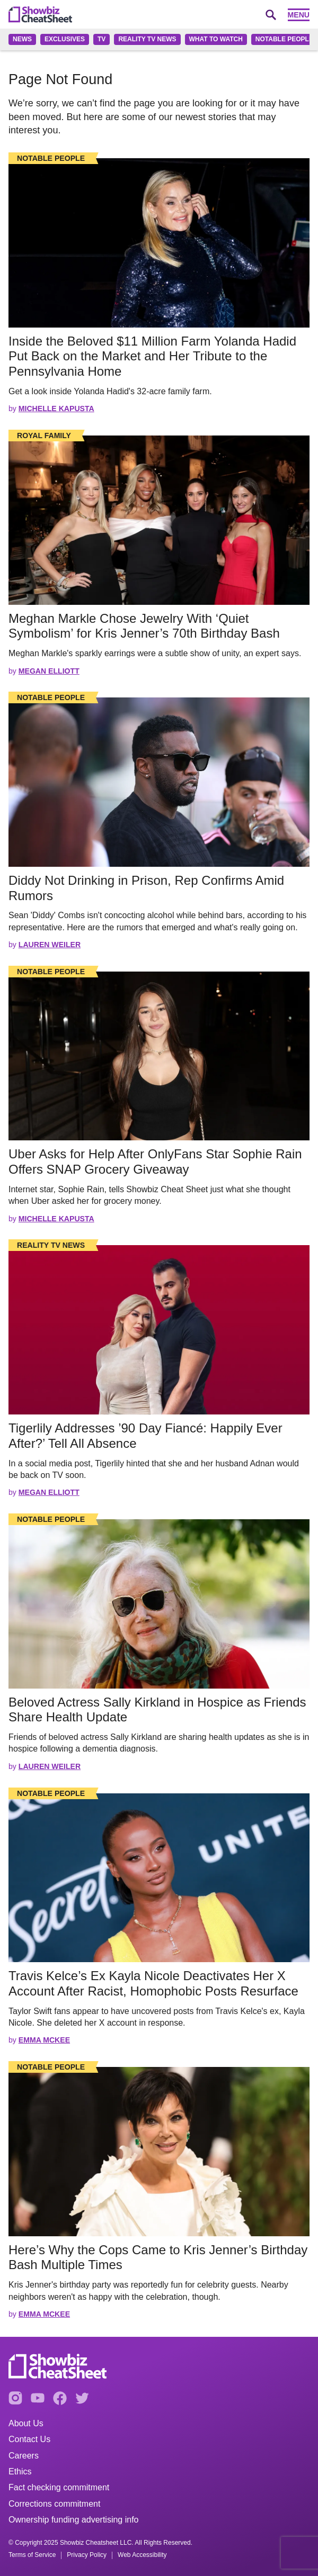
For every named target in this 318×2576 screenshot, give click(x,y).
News (22, 39)
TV (101, 39)
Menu (299, 15)
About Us (25, 2423)
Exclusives (65, 39)
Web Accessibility (142, 2555)
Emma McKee (44, 2040)
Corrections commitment (54, 2503)
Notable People (284, 39)
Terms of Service (32, 2555)
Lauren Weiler (50, 944)
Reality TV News (147, 39)
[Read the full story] (159, 243)
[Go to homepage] (40, 14)
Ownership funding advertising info (73, 2519)
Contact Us (29, 2439)
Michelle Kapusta (56, 408)
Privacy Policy (87, 2555)
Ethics (20, 2471)
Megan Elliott (49, 671)
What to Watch (216, 39)
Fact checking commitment (58, 2487)
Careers (23, 2455)
